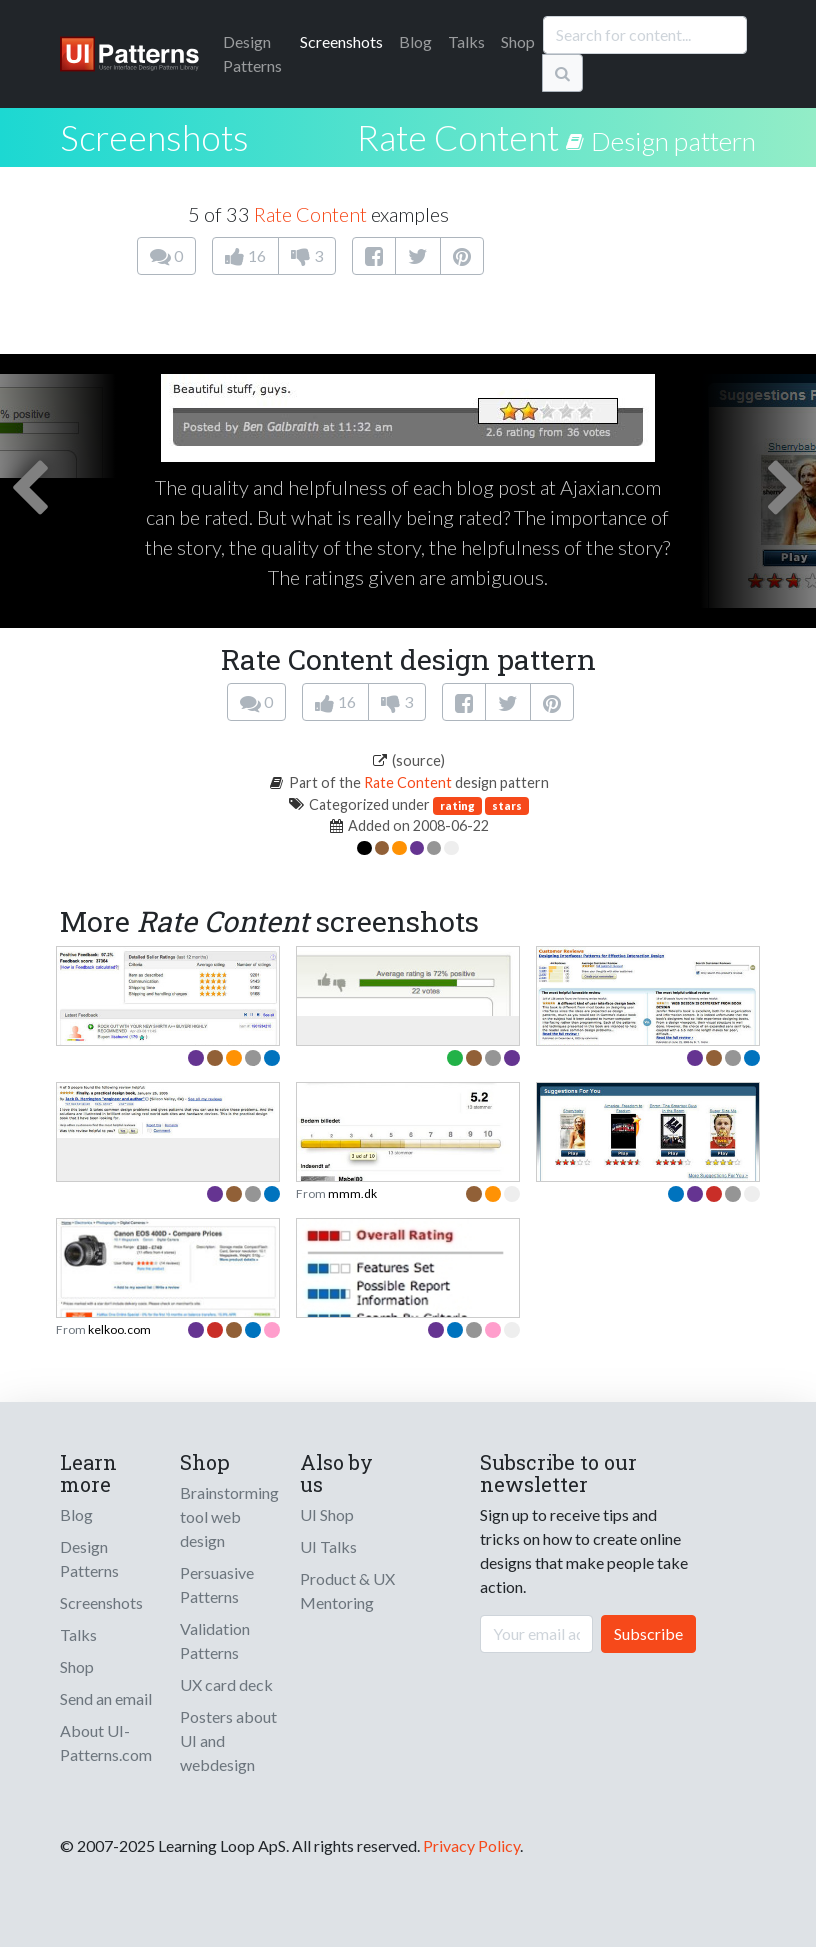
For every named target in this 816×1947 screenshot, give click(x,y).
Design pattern (673, 141)
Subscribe (648, 1633)
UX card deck (226, 1684)
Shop (518, 41)
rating (457, 805)
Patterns (252, 53)
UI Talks (328, 1546)
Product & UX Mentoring (347, 1590)
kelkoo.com (119, 1329)
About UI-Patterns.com (106, 1742)
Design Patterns (89, 1558)
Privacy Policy (471, 1845)
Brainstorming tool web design (229, 1516)
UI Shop (327, 1514)
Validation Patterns (215, 1640)
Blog (415, 41)
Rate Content (458, 137)
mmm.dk (352, 1193)
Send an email (106, 1698)
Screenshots (341, 41)
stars (507, 805)
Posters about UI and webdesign (228, 1740)
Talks (466, 41)
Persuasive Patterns (217, 1584)
